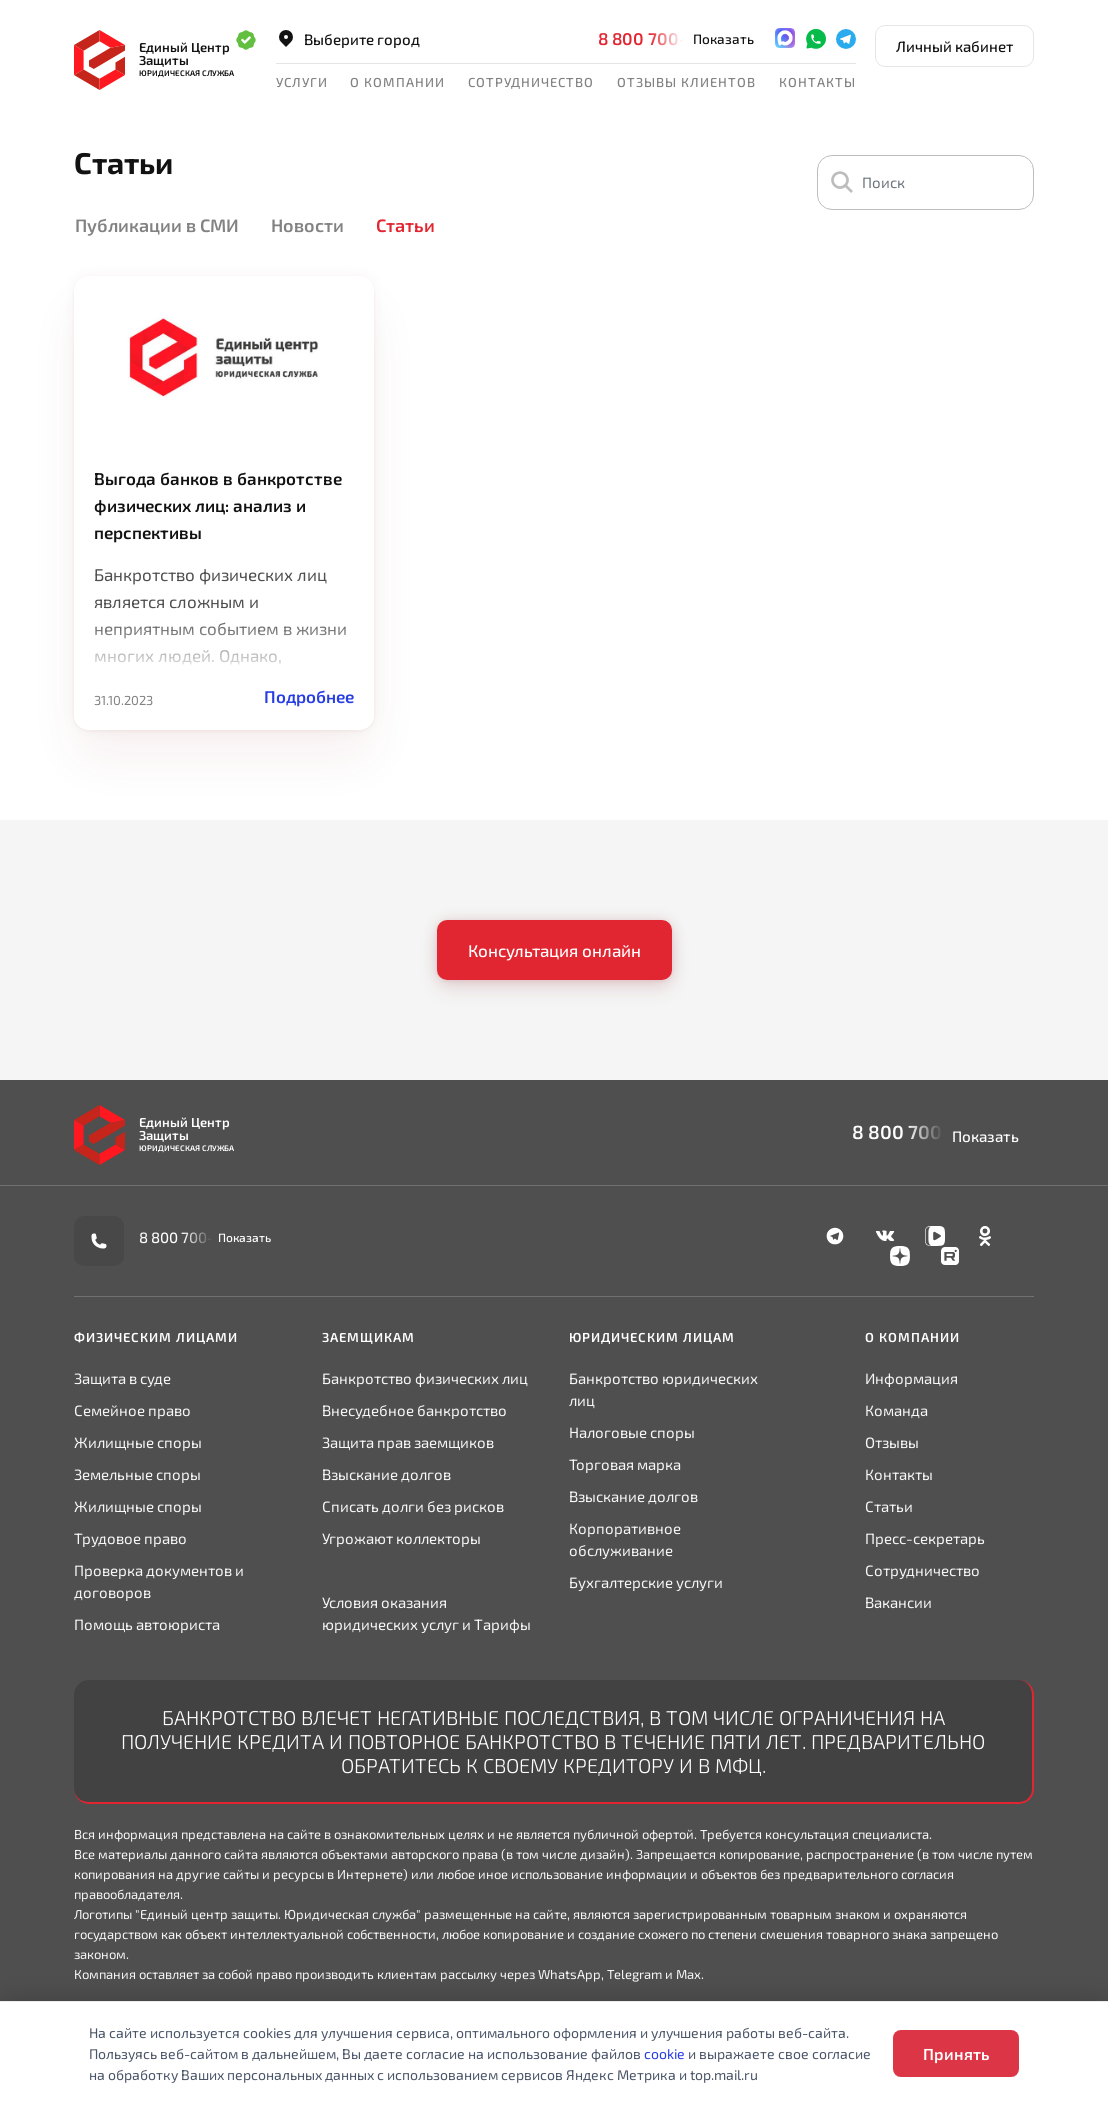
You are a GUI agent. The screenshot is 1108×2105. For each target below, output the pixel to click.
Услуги (302, 82)
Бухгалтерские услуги (646, 1582)
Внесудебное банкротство (414, 1410)
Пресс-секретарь (925, 1538)
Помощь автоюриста (147, 1624)
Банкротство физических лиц (425, 1378)
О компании (397, 82)
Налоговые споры (632, 1432)
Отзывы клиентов (686, 82)
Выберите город (348, 39)
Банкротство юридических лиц (663, 1389)
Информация (911, 1378)
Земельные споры (137, 1474)
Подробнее (309, 696)
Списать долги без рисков (413, 1506)
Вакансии (898, 1602)
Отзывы (892, 1442)
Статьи (405, 225)
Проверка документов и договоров (159, 1581)
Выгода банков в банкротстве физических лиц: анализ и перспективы (218, 505)
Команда (896, 1410)
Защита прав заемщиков (408, 1442)
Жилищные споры (138, 1442)
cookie (664, 2053)
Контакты (817, 82)
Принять (956, 2053)
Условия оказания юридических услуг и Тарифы (426, 1613)
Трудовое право (130, 1538)
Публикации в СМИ (157, 225)
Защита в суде (122, 1378)
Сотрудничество (531, 82)
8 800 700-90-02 (668, 38)
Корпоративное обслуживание (625, 1539)
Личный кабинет (954, 46)
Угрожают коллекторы (401, 1538)
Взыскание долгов (386, 1474)
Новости (307, 225)
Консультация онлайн (554, 950)
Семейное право (132, 1410)
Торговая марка (625, 1464)
